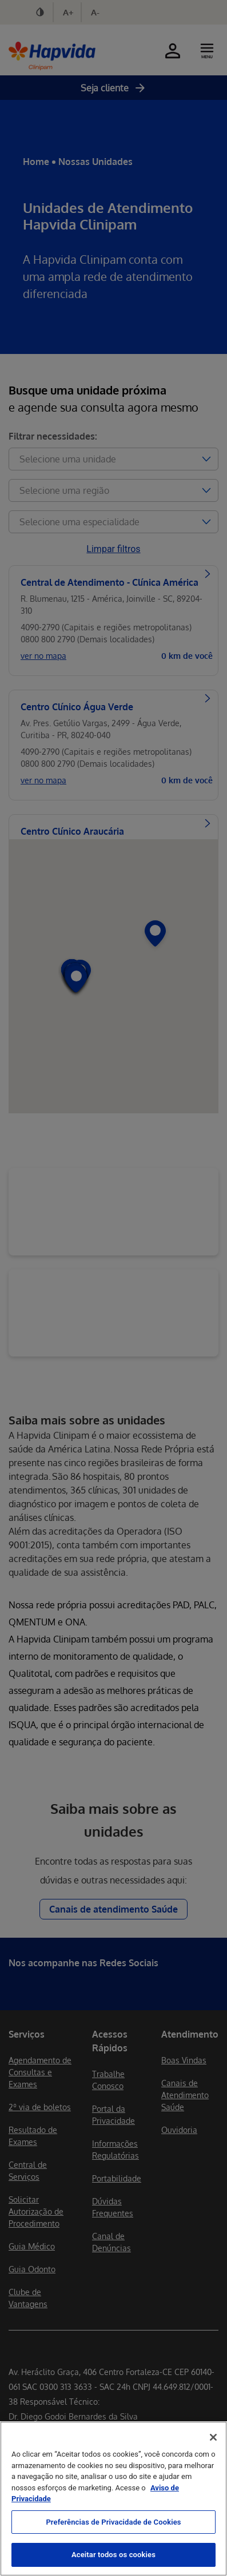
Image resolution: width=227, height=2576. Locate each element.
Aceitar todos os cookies (113, 2554)
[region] (113, 2498)
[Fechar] (213, 2437)
